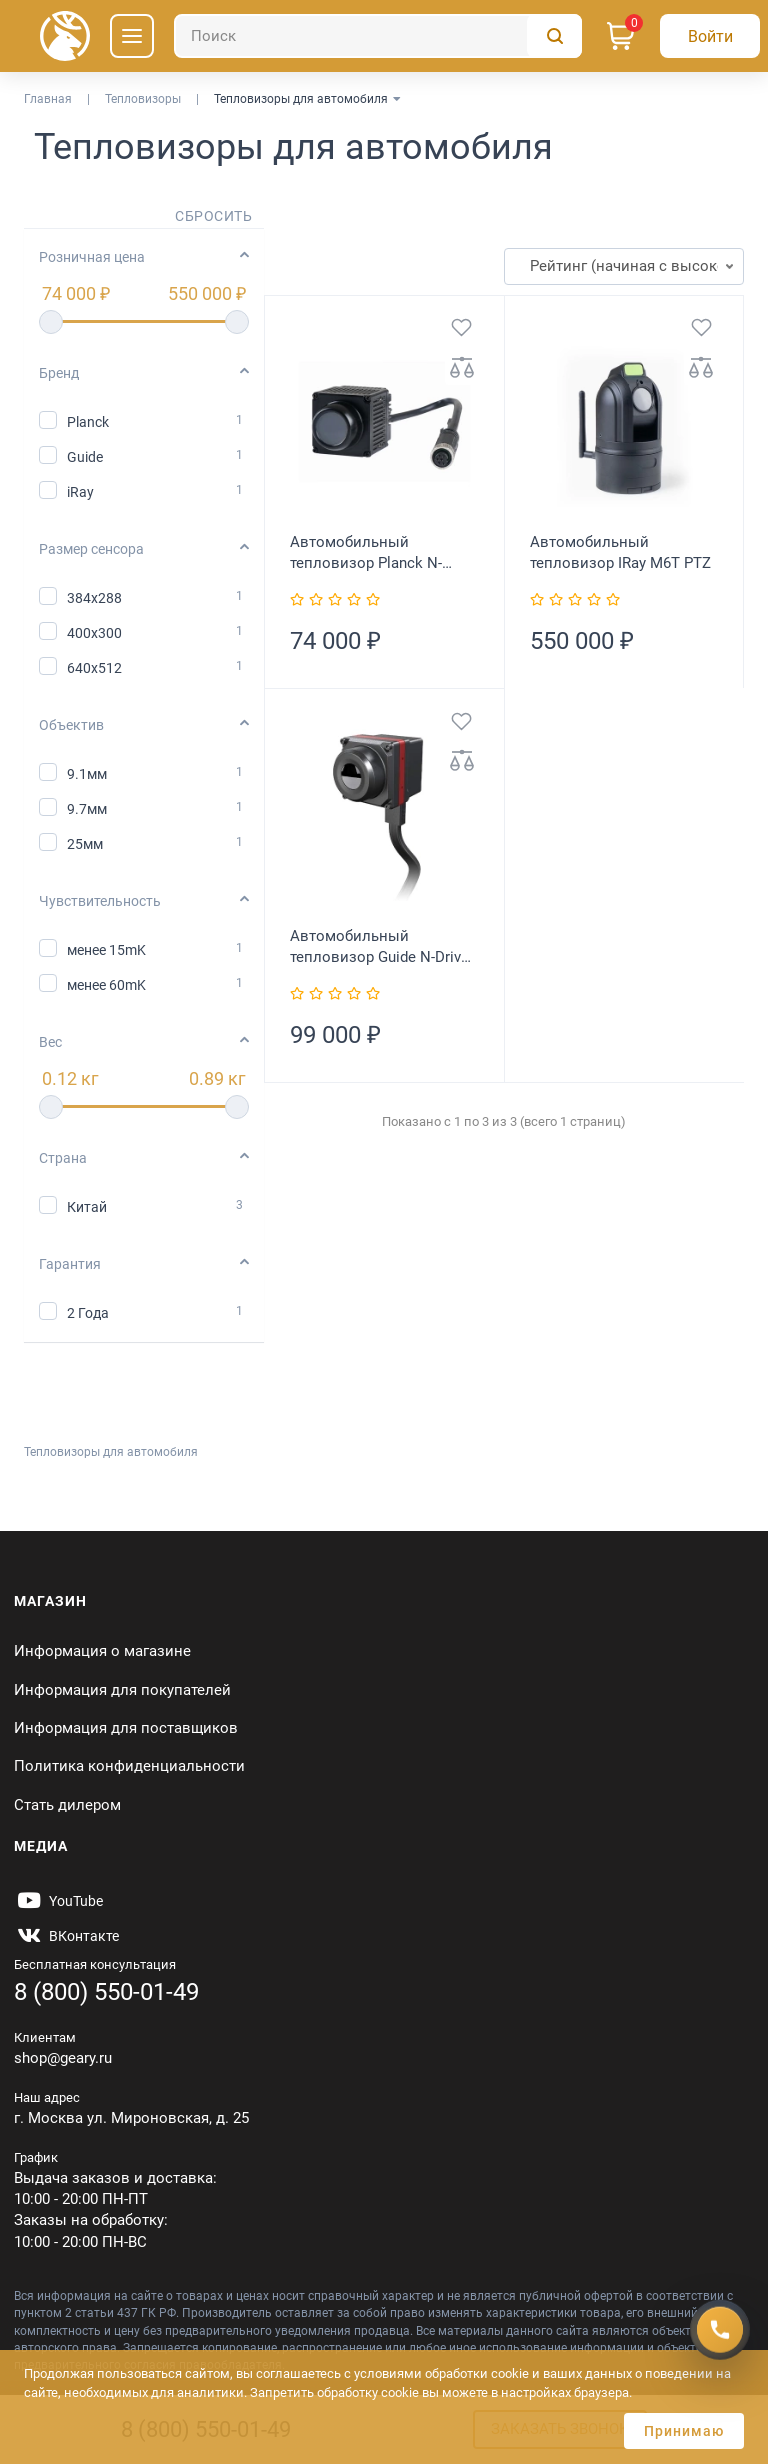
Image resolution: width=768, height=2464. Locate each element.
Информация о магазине (102, 1651)
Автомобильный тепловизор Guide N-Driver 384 (382, 947)
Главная (48, 99)
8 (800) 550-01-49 (106, 1992)
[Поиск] (378, 36)
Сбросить (213, 216)
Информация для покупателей (122, 1690)
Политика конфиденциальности (129, 1766)
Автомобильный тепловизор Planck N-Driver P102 (366, 553)
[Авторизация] (710, 36)
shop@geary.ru (63, 2058)
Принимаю (684, 2431)
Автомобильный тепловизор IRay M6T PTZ (620, 552)
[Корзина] (621, 36)
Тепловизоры (143, 99)
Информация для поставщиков (126, 1728)
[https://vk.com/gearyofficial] (66, 1936)
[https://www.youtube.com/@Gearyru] (58, 1901)
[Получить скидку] (720, 2329)
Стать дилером (67, 1805)
